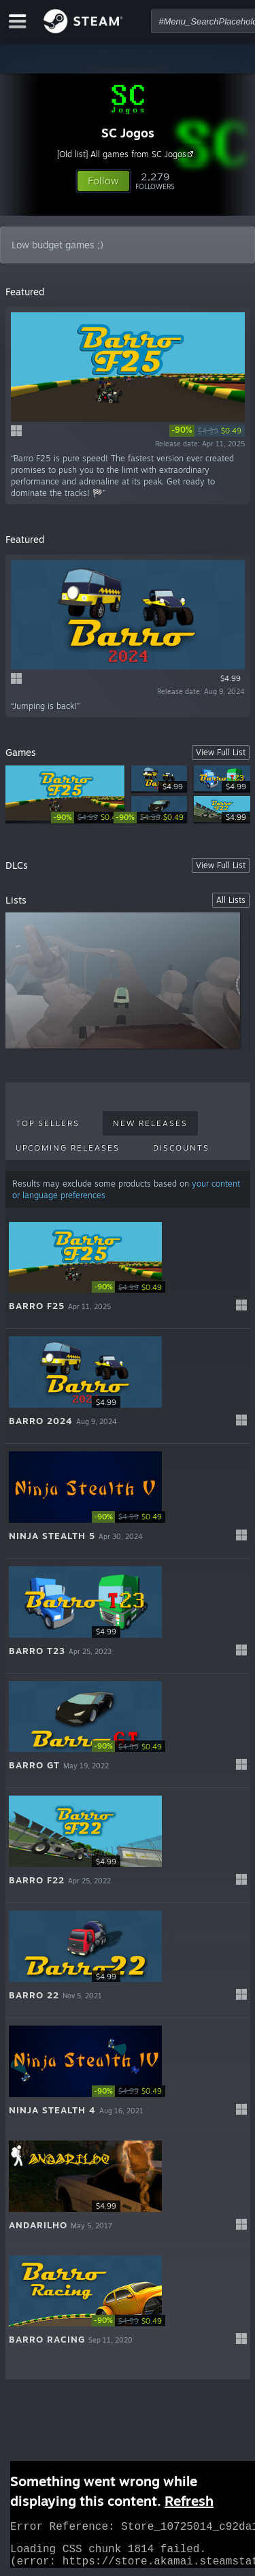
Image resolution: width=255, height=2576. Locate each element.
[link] (207, 431)
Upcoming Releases (68, 1148)
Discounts (181, 1148)
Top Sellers (48, 1123)
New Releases (150, 1123)
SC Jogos (127, 132)
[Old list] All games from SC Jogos (127, 153)
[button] (103, 181)
